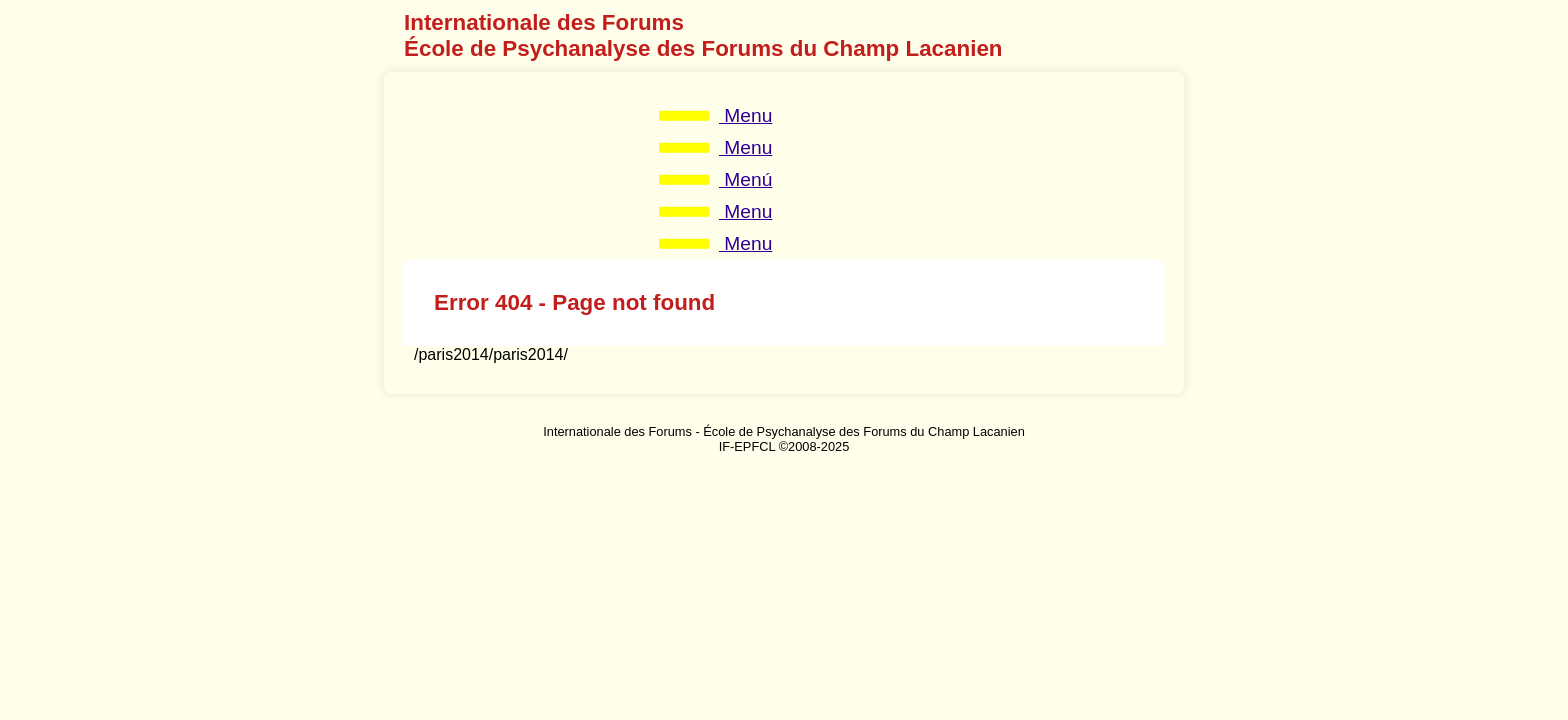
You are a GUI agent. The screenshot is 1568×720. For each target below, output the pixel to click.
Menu (745, 115)
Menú (745, 179)
